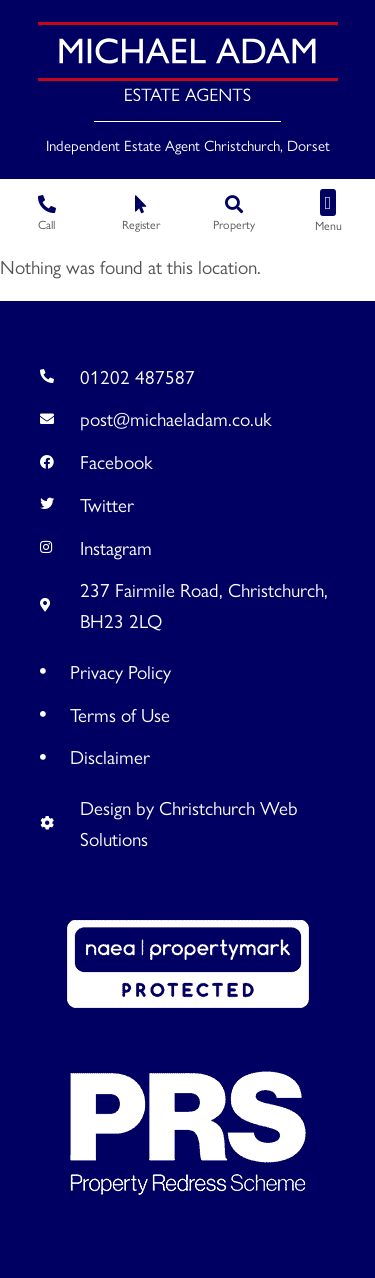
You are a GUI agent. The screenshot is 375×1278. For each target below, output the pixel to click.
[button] (328, 202)
